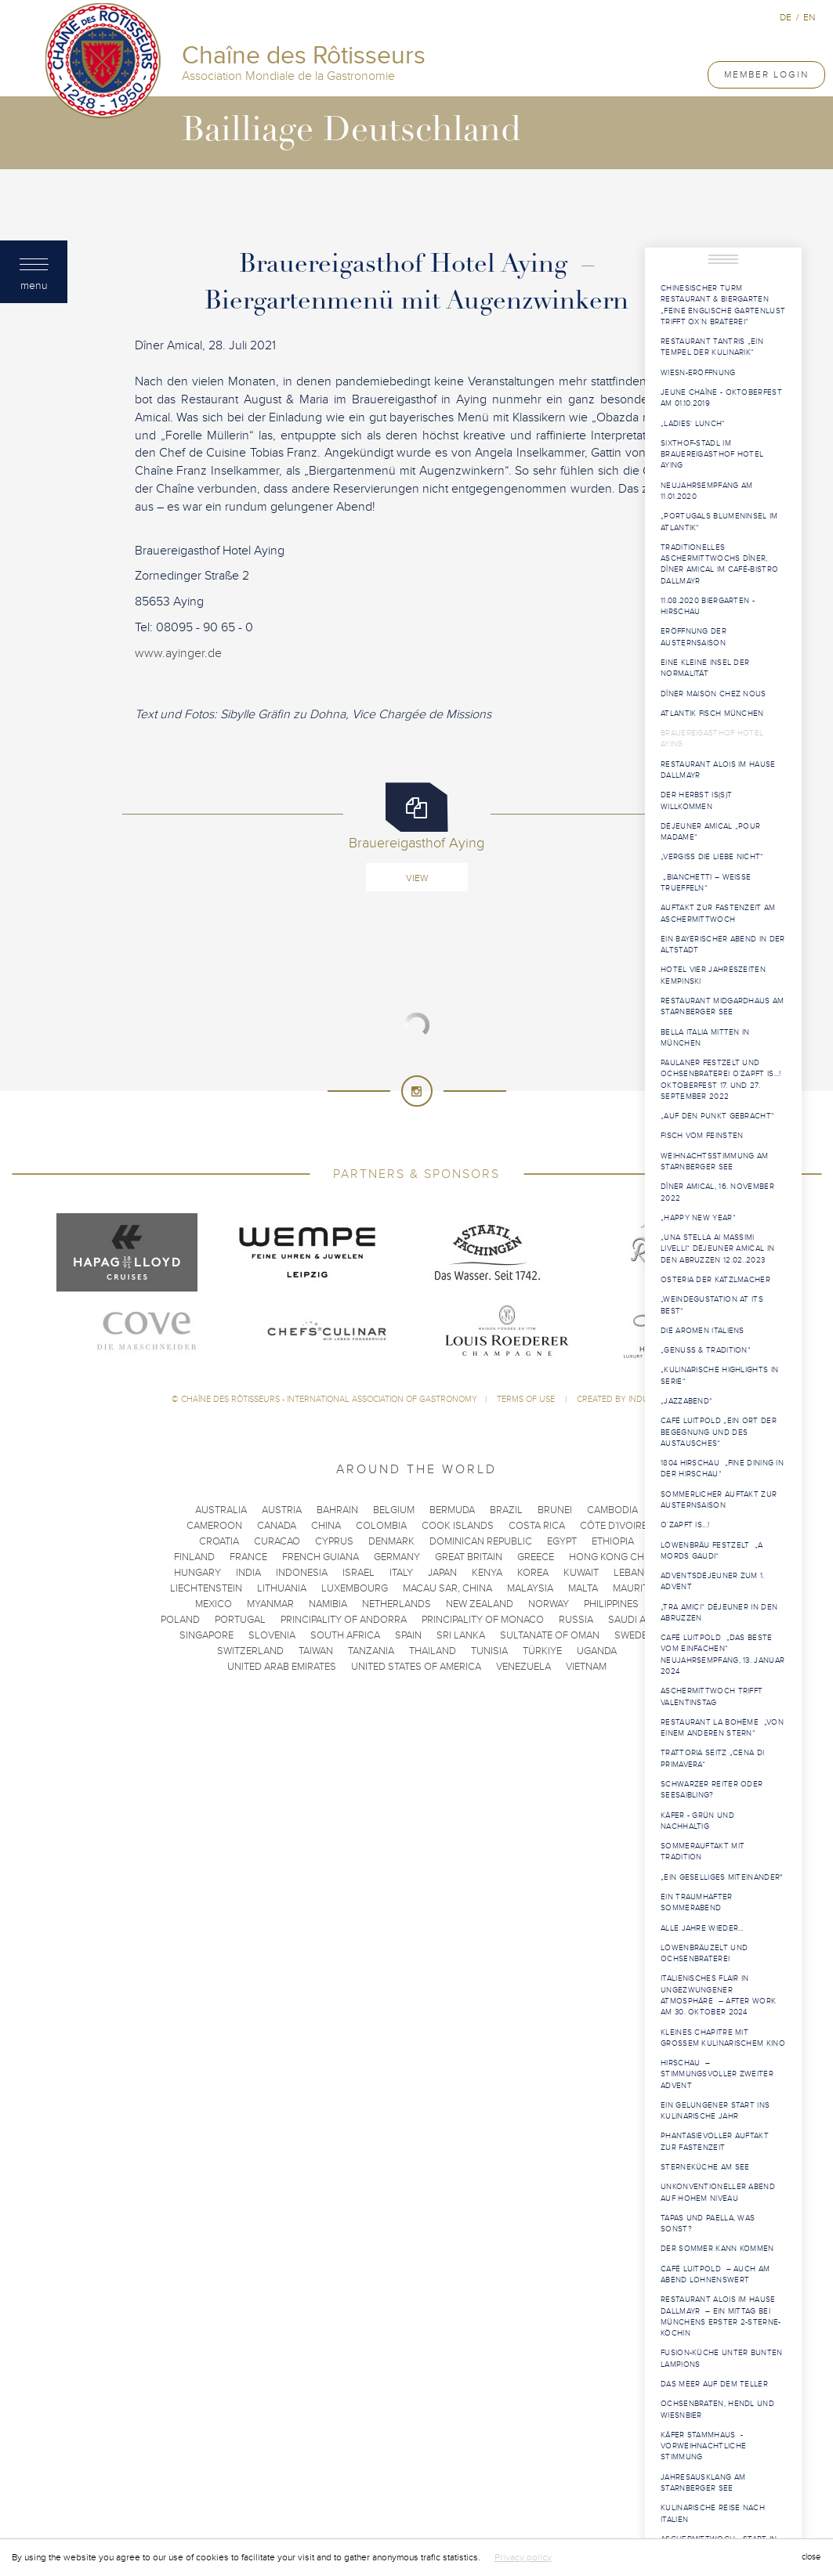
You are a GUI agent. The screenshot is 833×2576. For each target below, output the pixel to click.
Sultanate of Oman (549, 1635)
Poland (180, 1619)
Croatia (219, 1541)
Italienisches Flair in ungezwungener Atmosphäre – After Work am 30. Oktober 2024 (718, 1995)
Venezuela (523, 1666)
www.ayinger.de (178, 653)
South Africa (345, 1635)
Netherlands (396, 1604)
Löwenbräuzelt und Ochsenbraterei (704, 1953)
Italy (401, 1572)
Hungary (197, 1572)
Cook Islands (458, 1525)
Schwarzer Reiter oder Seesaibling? (711, 1789)
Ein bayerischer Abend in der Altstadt (722, 944)
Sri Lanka (460, 1635)
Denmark (391, 1541)
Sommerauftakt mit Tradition (702, 1851)
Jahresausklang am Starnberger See (703, 2483)
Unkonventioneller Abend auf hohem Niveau (718, 2192)
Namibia (328, 1604)
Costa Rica (537, 1525)
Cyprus (334, 1541)
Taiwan (316, 1651)
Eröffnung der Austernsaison (693, 637)
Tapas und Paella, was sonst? (708, 2223)
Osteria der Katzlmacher (715, 1279)
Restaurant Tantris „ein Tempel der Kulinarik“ (712, 347)
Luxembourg (354, 1588)
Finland (194, 1557)
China (326, 1525)
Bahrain (337, 1510)
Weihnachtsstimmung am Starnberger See (714, 1161)
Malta (583, 1588)
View (417, 878)
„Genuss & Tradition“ (707, 1350)
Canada (276, 1525)
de (785, 17)
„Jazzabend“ (686, 1401)
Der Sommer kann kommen (717, 2248)
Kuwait (581, 1572)
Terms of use (527, 1399)
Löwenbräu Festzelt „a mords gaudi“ (712, 1551)
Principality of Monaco (483, 1619)
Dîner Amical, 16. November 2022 (717, 1192)
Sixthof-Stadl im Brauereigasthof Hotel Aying (712, 455)
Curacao (277, 1541)
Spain (408, 1635)
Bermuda (452, 1510)
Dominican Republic (480, 1541)
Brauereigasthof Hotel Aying (712, 738)
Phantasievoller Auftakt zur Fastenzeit (715, 2141)
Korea (533, 1572)
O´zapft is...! (685, 1525)
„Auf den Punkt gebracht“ (717, 1116)
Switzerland (250, 1651)
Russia (576, 1619)
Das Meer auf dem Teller (714, 2384)
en (809, 17)
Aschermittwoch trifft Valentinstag (711, 1696)
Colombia (381, 1525)
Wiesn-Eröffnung (698, 373)
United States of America (416, 1666)
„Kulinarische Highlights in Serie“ (719, 1375)
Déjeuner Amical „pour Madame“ (710, 832)
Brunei (555, 1510)
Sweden (634, 1635)
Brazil (506, 1510)
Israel (358, 1572)
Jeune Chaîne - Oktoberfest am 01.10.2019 (721, 398)
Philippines (611, 1604)
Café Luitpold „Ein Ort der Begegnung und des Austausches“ (719, 1432)
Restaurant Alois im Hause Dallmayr (718, 770)
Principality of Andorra (344, 1619)
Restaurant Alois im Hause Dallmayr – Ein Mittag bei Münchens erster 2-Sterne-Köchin (721, 2316)
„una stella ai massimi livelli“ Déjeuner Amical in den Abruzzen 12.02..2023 (717, 1249)
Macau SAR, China (447, 1588)
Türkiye (542, 1651)
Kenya (487, 1572)
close (811, 2557)
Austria (282, 1510)
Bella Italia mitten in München (705, 1038)
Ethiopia (613, 1541)
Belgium (394, 1510)
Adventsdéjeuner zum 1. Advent (713, 1581)
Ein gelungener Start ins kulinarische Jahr (715, 2111)
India (248, 1572)
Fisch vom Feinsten (702, 1135)
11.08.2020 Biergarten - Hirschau (708, 606)
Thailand (432, 1651)
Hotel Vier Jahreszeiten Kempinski (713, 975)
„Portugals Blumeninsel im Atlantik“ (719, 521)
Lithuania (281, 1588)
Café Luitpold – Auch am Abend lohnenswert (715, 2274)
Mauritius (638, 1588)
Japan (442, 1572)
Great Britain (468, 1557)
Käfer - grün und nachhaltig (697, 1821)
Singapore (206, 1635)
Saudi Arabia (640, 1619)
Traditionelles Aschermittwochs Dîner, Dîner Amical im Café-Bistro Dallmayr (719, 564)
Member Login (766, 74)
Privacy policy (523, 2557)
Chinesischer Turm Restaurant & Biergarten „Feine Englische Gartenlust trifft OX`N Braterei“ (723, 305)
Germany (397, 1557)
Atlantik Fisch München (712, 713)
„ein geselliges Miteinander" (721, 1877)
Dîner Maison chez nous (713, 694)
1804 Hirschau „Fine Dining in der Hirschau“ (722, 1468)
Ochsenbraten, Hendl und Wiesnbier (717, 2409)
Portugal (240, 1619)
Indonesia (302, 1572)
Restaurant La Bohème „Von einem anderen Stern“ (722, 1728)
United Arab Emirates (281, 1666)
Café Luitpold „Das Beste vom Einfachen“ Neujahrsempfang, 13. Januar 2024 (722, 1654)
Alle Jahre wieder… (702, 1928)
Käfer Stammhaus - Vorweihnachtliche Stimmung (703, 2446)
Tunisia (489, 1651)
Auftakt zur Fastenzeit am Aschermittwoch (718, 913)
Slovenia (271, 1635)
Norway (548, 1604)
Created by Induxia (619, 1399)
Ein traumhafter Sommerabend (697, 1902)
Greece (535, 1557)
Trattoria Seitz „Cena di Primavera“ (712, 1758)
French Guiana (320, 1557)
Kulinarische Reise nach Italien (713, 2513)
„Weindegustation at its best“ (712, 1305)
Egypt (562, 1541)
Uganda (597, 1651)
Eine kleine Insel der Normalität (705, 668)
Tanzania (371, 1651)
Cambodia (612, 1510)
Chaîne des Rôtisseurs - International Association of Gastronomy (329, 1399)
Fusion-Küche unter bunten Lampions (722, 2358)
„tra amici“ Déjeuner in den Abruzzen (719, 1612)
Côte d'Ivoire (613, 1525)
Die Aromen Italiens (704, 1330)
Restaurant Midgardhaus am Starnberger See (722, 1006)
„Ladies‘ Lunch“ (693, 423)
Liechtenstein (206, 1588)
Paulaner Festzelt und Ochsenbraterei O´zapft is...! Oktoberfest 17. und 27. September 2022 (721, 1079)
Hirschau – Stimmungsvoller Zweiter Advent (717, 2074)
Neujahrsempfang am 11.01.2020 (706, 491)
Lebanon (636, 1572)
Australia (221, 1510)
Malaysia (530, 1588)
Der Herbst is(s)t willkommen (696, 800)
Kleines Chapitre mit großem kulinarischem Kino (723, 2038)
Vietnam (586, 1666)
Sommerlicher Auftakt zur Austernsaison (719, 1500)
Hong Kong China (614, 1557)
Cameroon (214, 1525)
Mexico (213, 1604)
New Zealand (479, 1604)
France (248, 1557)
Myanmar (270, 1604)
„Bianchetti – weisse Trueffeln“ (706, 883)
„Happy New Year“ (698, 1218)
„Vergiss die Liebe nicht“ (712, 857)
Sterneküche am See (705, 2167)
